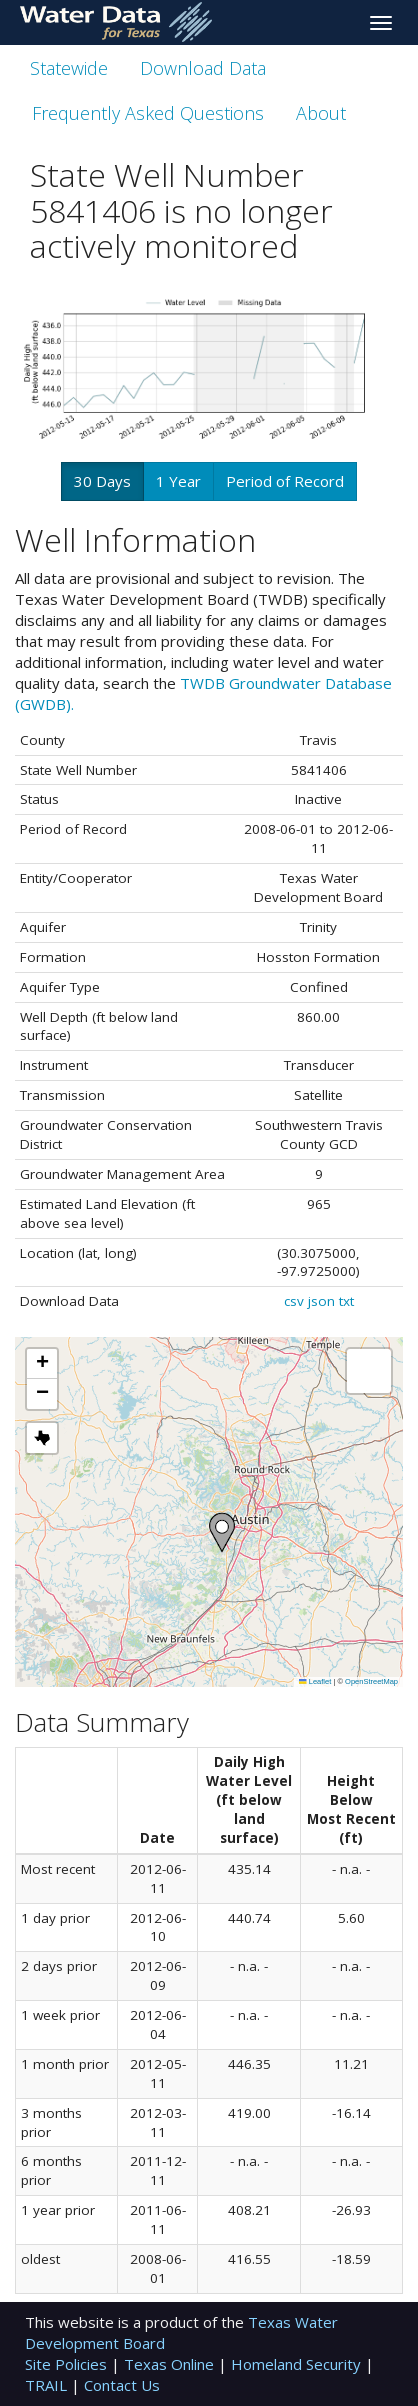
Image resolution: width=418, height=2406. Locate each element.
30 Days (102, 481)
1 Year (178, 481)
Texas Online (171, 2364)
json (321, 1301)
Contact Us (122, 2385)
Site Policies (68, 2364)
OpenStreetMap (371, 1681)
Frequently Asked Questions (148, 113)
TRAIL (48, 2385)
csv (294, 1301)
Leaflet (315, 1681)
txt (346, 1301)
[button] (222, 1532)
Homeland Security (298, 2364)
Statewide (69, 68)
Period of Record (285, 481)
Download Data (203, 68)
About (321, 113)
